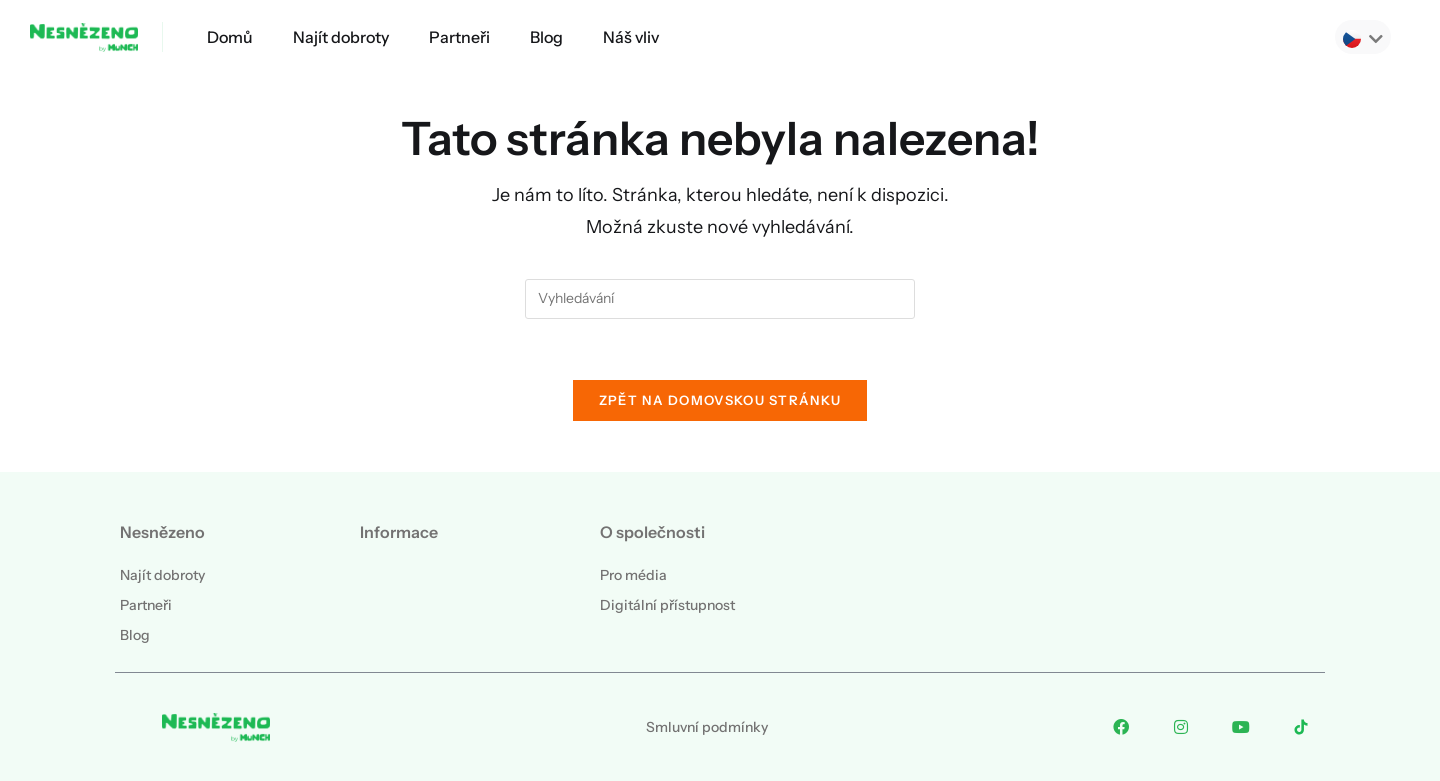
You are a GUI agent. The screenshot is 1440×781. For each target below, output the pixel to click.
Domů (230, 37)
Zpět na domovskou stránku (720, 400)
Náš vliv (631, 37)
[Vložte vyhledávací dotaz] (720, 299)
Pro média (633, 575)
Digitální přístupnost (667, 605)
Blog (546, 37)
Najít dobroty (341, 37)
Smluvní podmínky (707, 727)
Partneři (459, 37)
